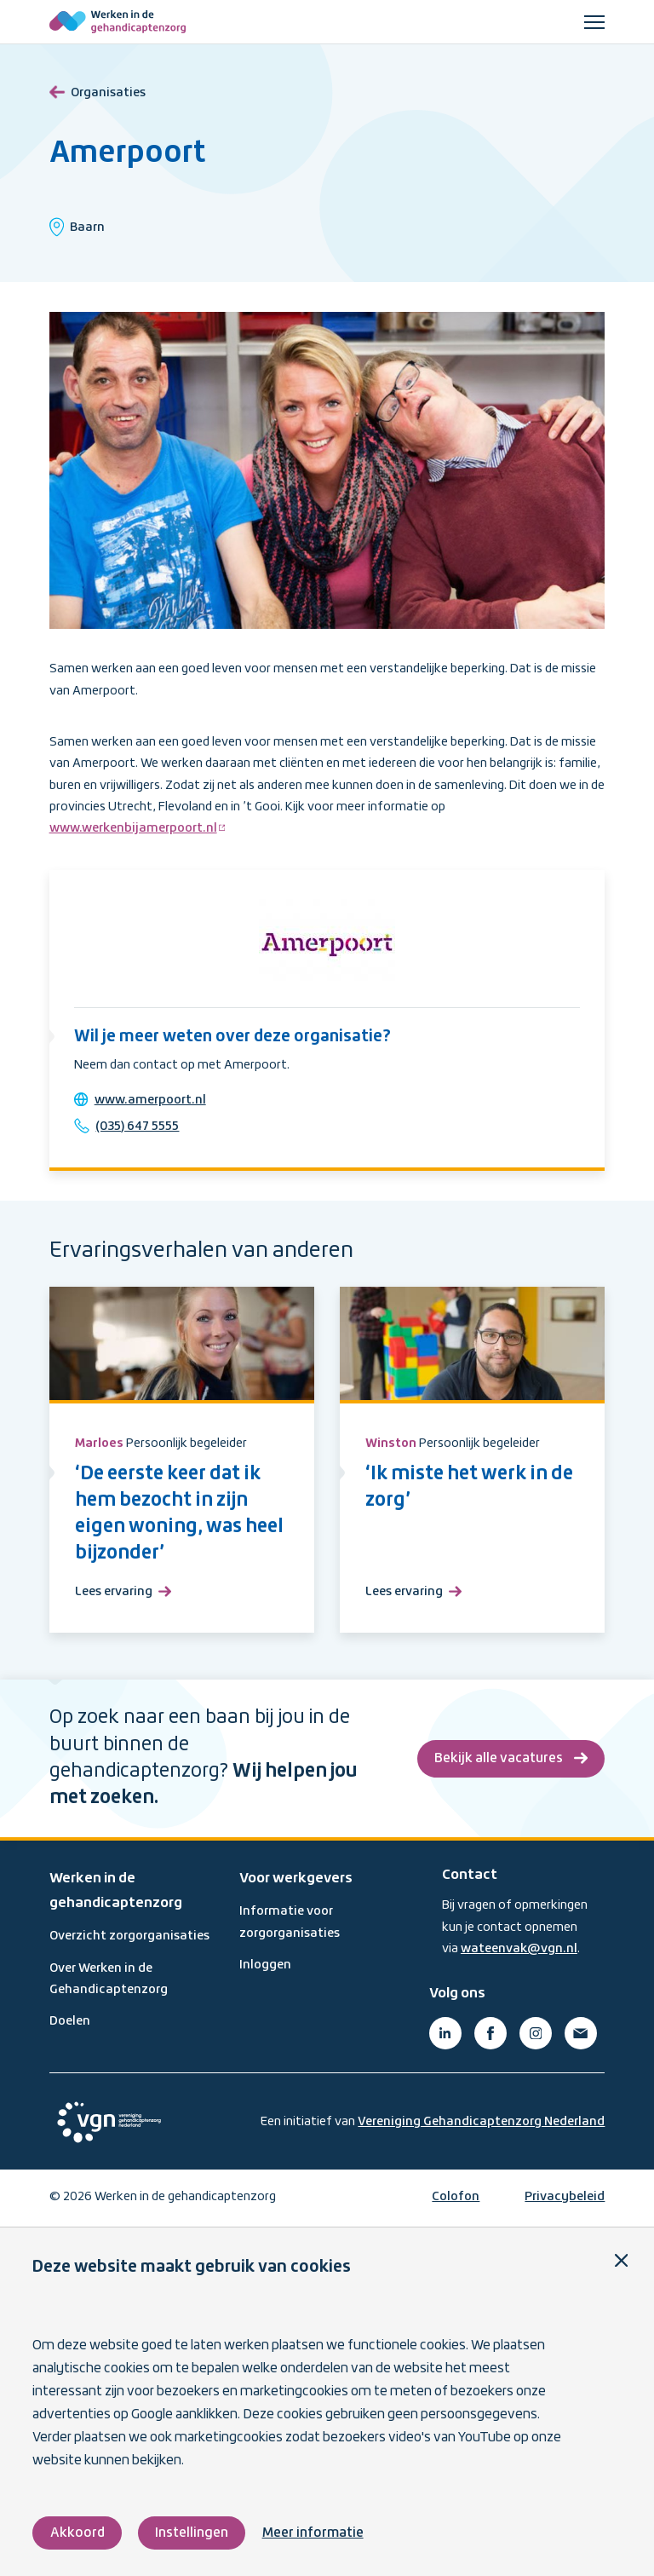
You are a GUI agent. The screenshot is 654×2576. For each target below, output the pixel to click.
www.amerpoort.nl (150, 1100)
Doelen (69, 2022)
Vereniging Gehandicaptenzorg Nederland (481, 2123)
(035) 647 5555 (138, 1127)
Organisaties (97, 90)
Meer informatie (313, 2533)
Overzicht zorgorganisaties (129, 1937)
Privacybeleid (565, 2198)
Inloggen (265, 1966)
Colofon (455, 2198)
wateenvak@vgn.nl (519, 1950)
